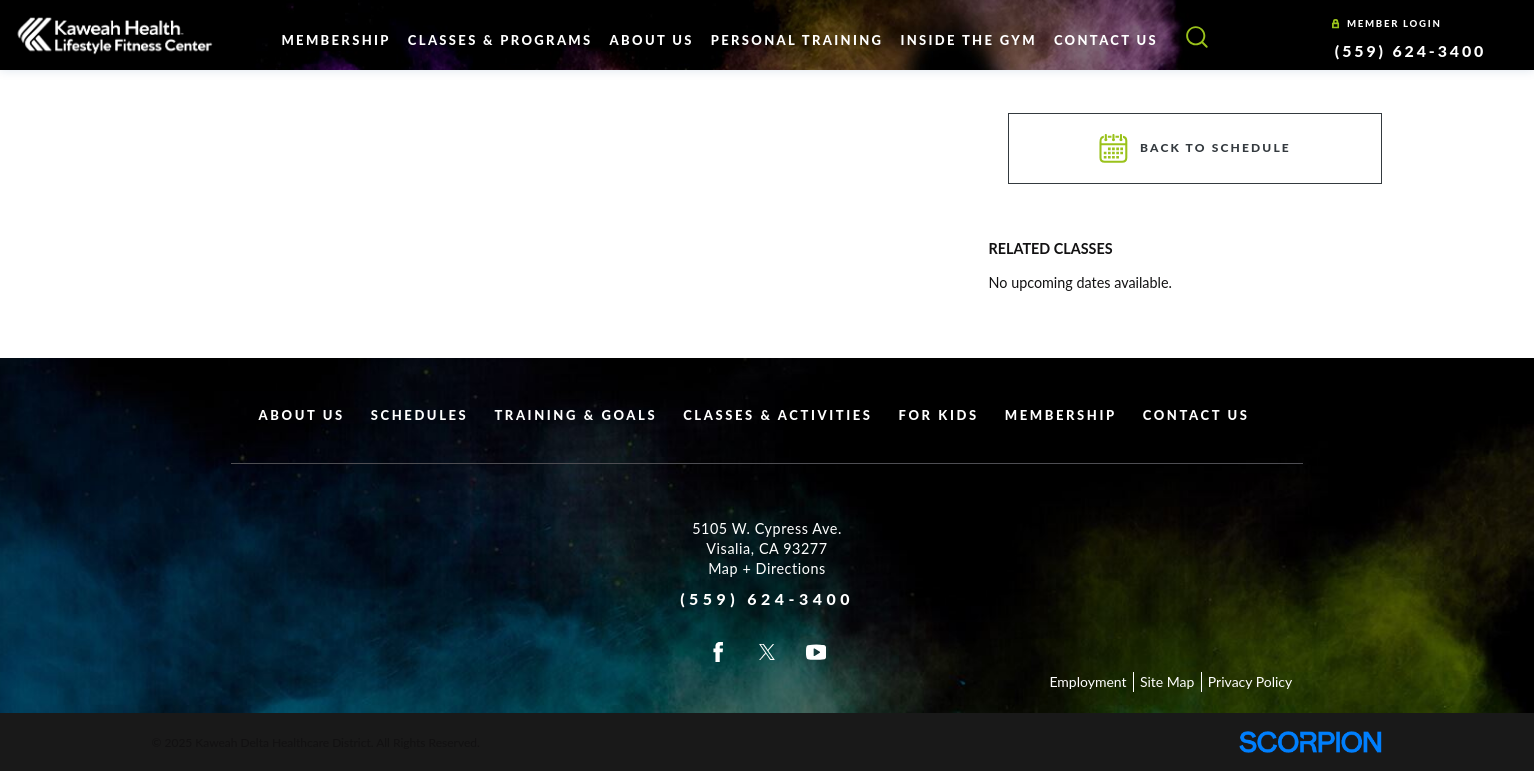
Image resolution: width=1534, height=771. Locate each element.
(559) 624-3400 (1410, 50)
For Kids (939, 415)
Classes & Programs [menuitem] (500, 40)
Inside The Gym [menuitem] (968, 40)
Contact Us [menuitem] (1106, 40)
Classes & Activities (777, 415)
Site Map (1167, 681)
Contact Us (1196, 415)
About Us (302, 415)
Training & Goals (575, 415)
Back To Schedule (1196, 148)
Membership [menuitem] (335, 40)
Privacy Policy (1250, 681)
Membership (1061, 415)
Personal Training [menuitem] (797, 40)
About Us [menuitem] (652, 40)
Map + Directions (767, 568)
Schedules (420, 415)
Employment (1087, 681)
